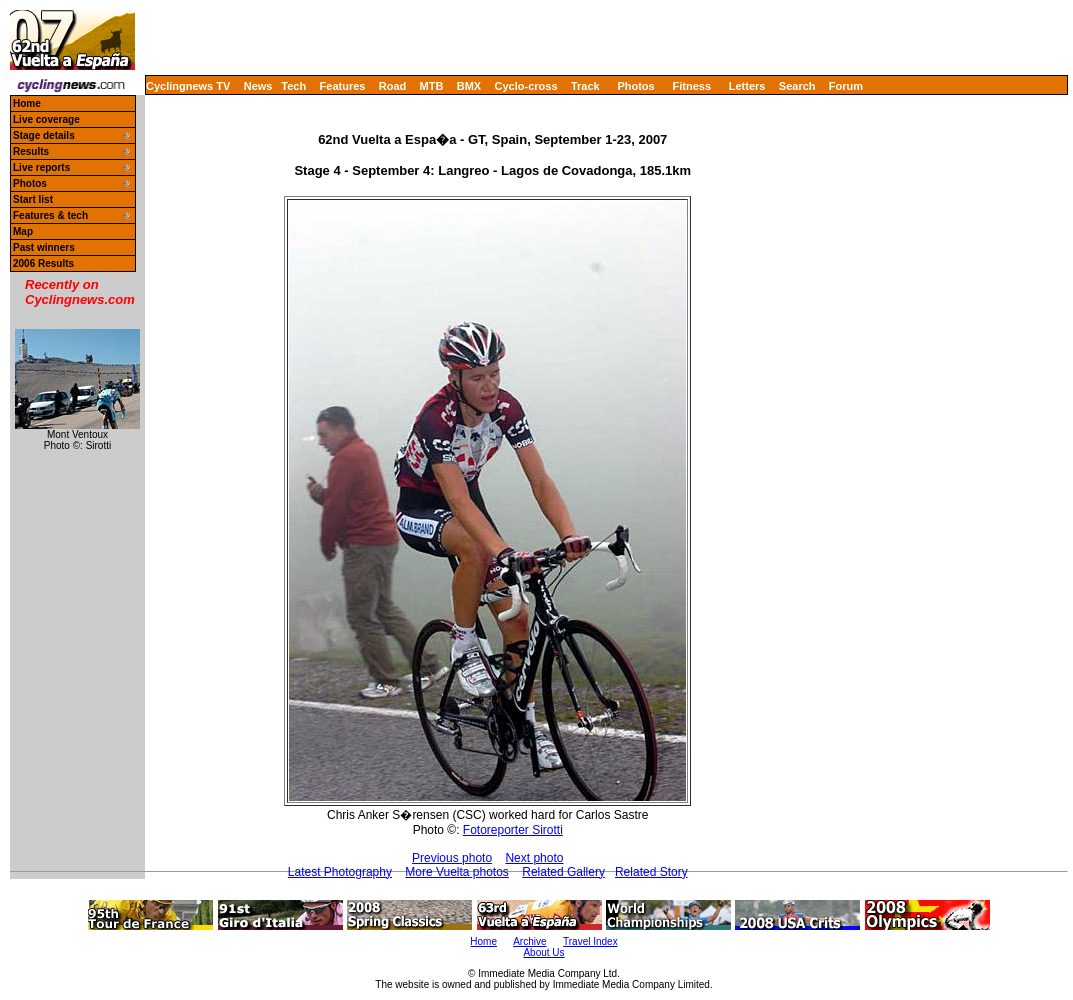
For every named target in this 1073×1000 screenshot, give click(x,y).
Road (393, 86)
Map (23, 231)
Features (343, 86)
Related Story (651, 872)
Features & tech (50, 215)
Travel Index (590, 941)
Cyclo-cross (526, 86)
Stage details (44, 135)
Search (797, 86)
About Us (543, 952)
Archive (529, 941)
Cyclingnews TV (188, 86)
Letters (747, 86)
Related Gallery (563, 872)
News (258, 86)
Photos (635, 86)
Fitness (691, 86)
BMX (469, 86)
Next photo (534, 858)
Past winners (44, 247)
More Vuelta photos (457, 872)
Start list (33, 199)
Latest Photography (340, 872)
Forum (846, 86)
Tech (293, 86)
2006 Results (43, 263)
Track (585, 86)
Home (27, 103)
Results (31, 151)
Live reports (41, 167)
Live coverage (46, 119)
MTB (432, 86)
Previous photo (452, 858)
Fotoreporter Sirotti (513, 830)
